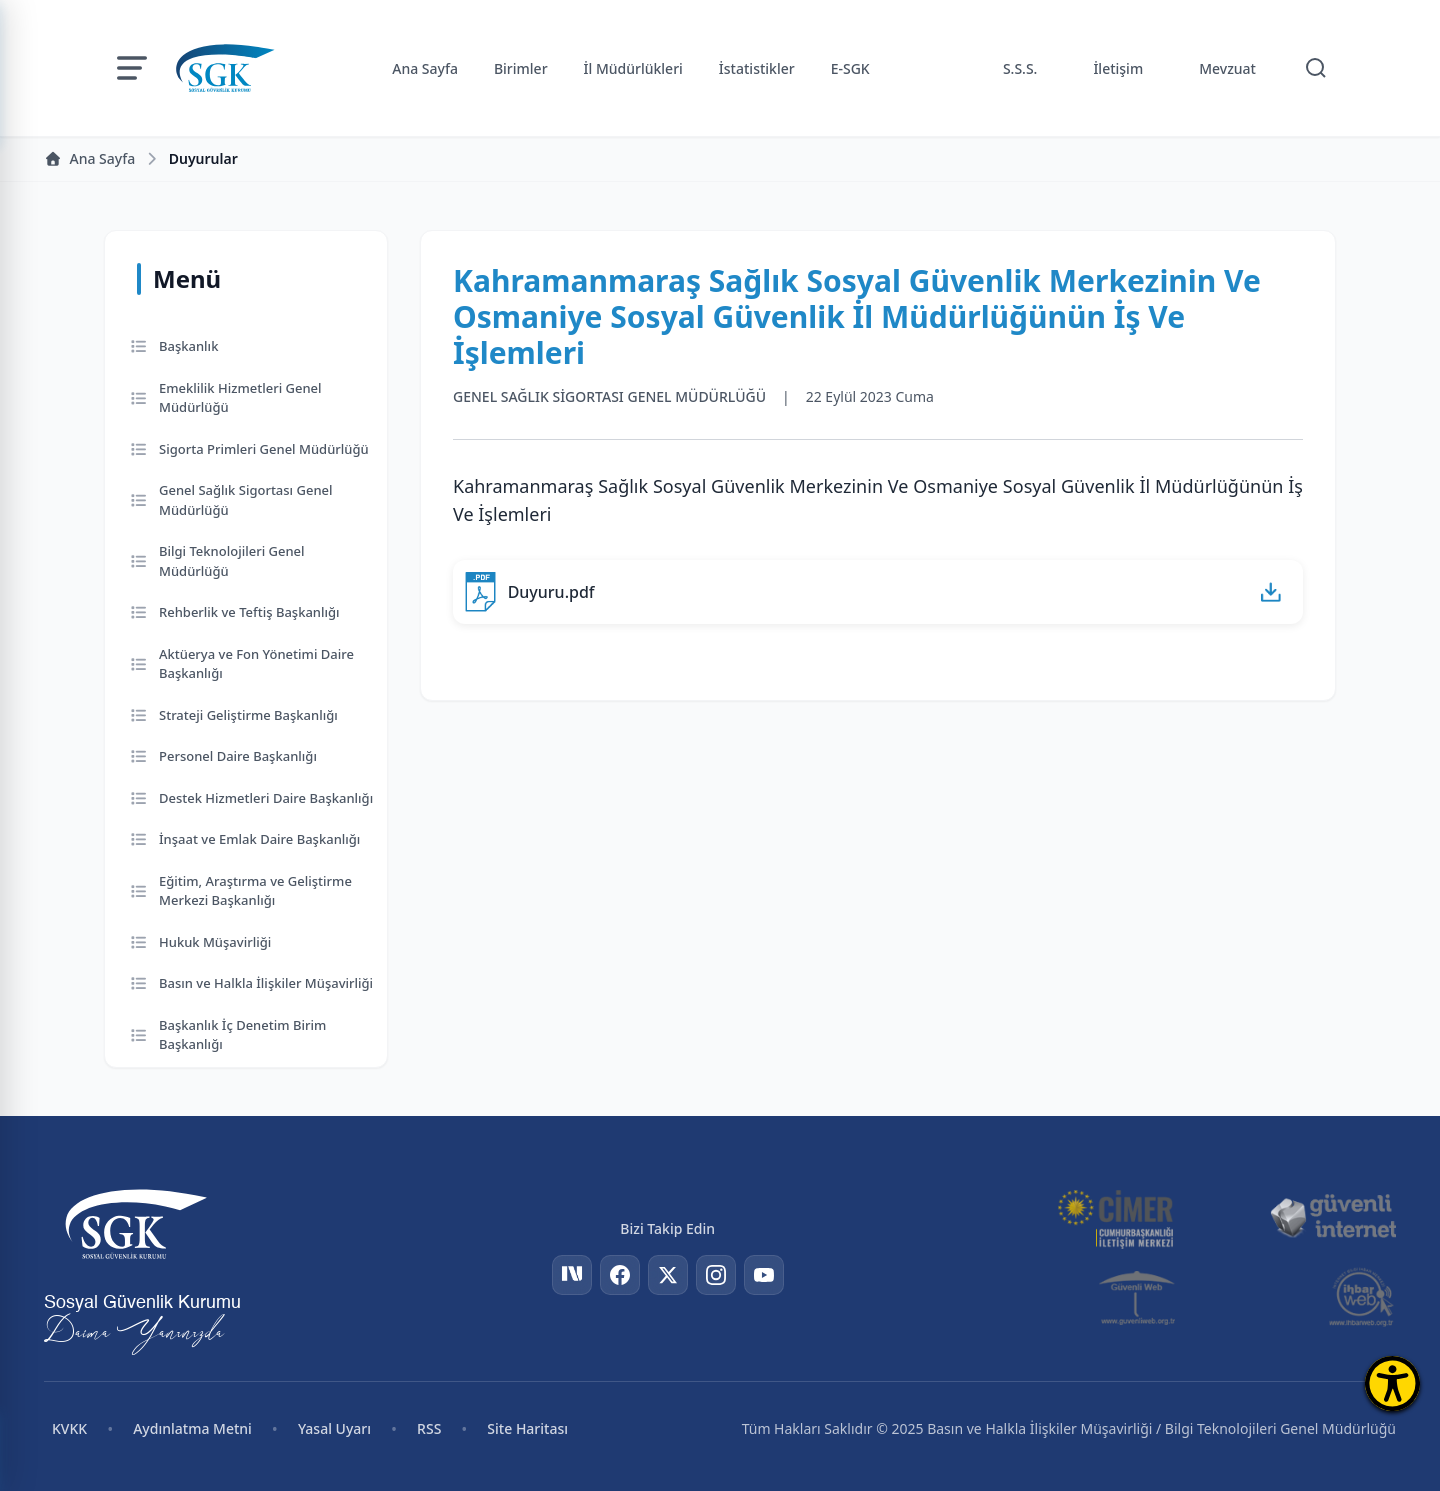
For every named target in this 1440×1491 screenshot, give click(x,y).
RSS (429, 1428)
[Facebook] (620, 1275)
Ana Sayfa (425, 68)
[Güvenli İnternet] (1333, 1217)
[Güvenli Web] (1138, 1297)
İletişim (1118, 68)
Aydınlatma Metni (192, 1428)
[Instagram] (716, 1275)
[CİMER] (1115, 1217)
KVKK (69, 1428)
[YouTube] (764, 1275)
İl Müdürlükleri (633, 68)
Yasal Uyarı (334, 1428)
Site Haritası (527, 1428)
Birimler (521, 68)
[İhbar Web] (1361, 1297)
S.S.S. (1020, 68)
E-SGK (850, 68)
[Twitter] (668, 1275)
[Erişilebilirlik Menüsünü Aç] (1392, 1383)
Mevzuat (1227, 68)
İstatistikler (757, 68)
